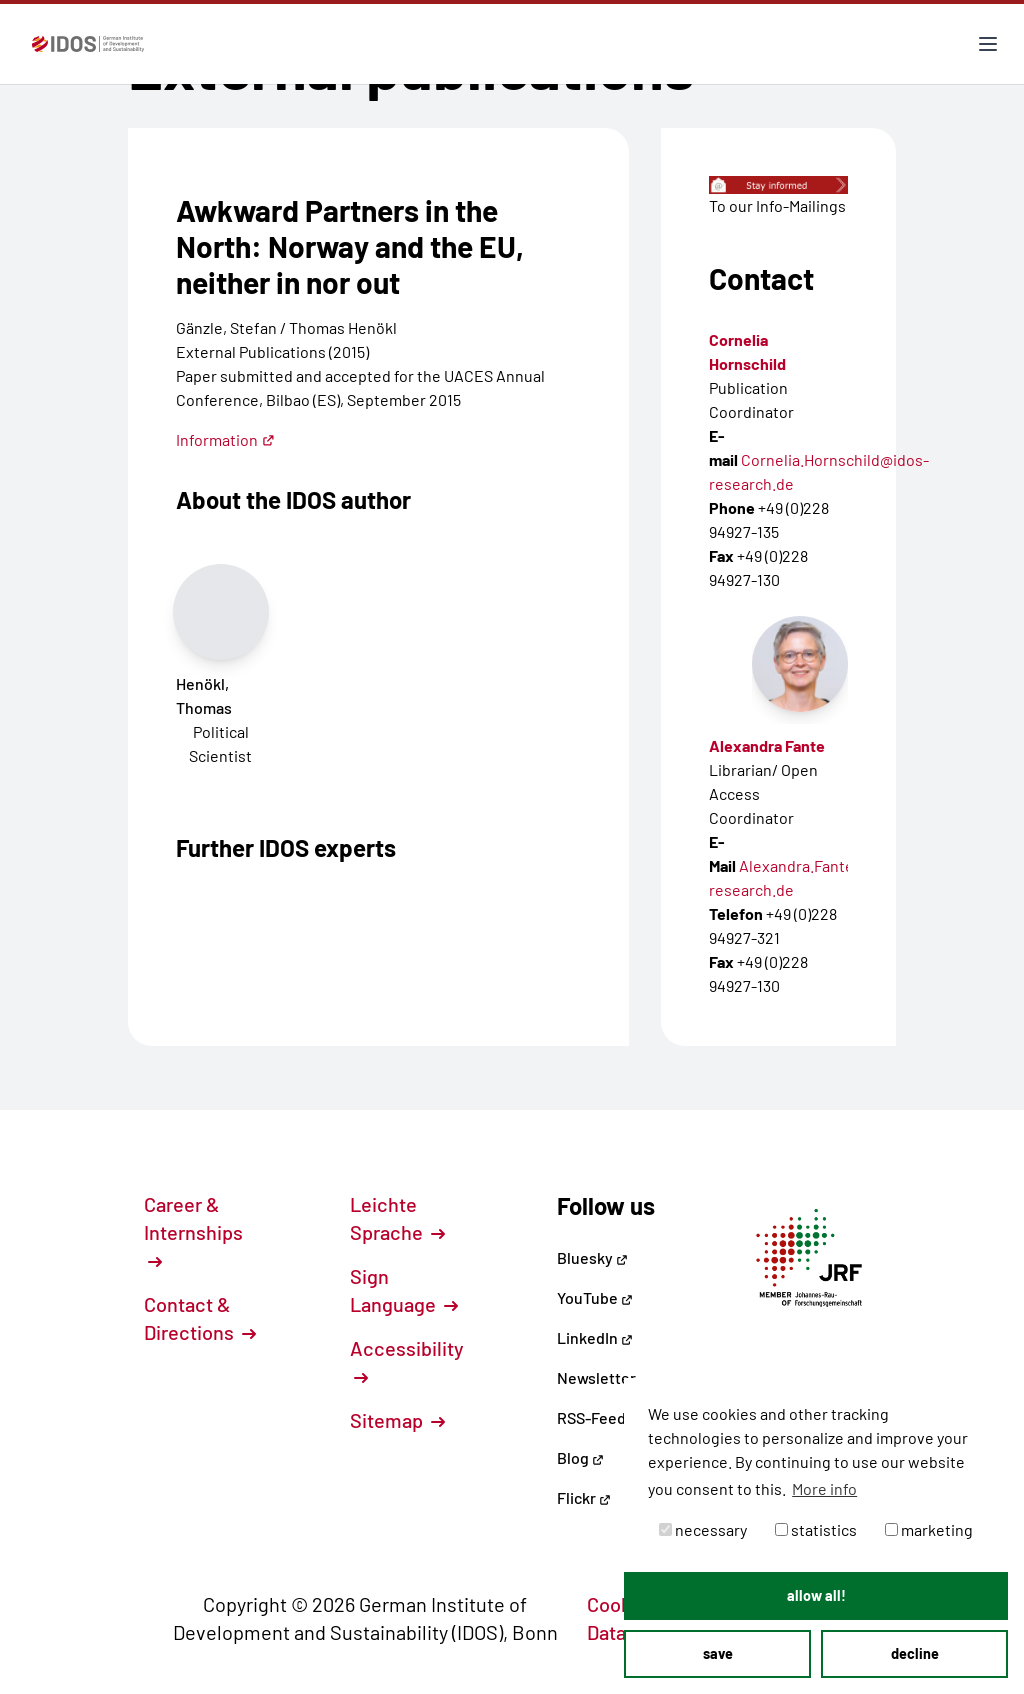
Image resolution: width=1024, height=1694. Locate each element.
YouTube (595, 1297)
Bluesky (592, 1257)
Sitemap (397, 1420)
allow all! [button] (816, 1595)
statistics (816, 1529)
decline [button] (915, 1653)
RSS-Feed (591, 1417)
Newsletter (596, 1377)
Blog (580, 1457)
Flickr (584, 1497)
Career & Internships (193, 1231)
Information (225, 439)
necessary (703, 1529)
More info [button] (824, 1488)
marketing (929, 1529)
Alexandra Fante (767, 745)
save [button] (718, 1653)
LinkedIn (595, 1337)
